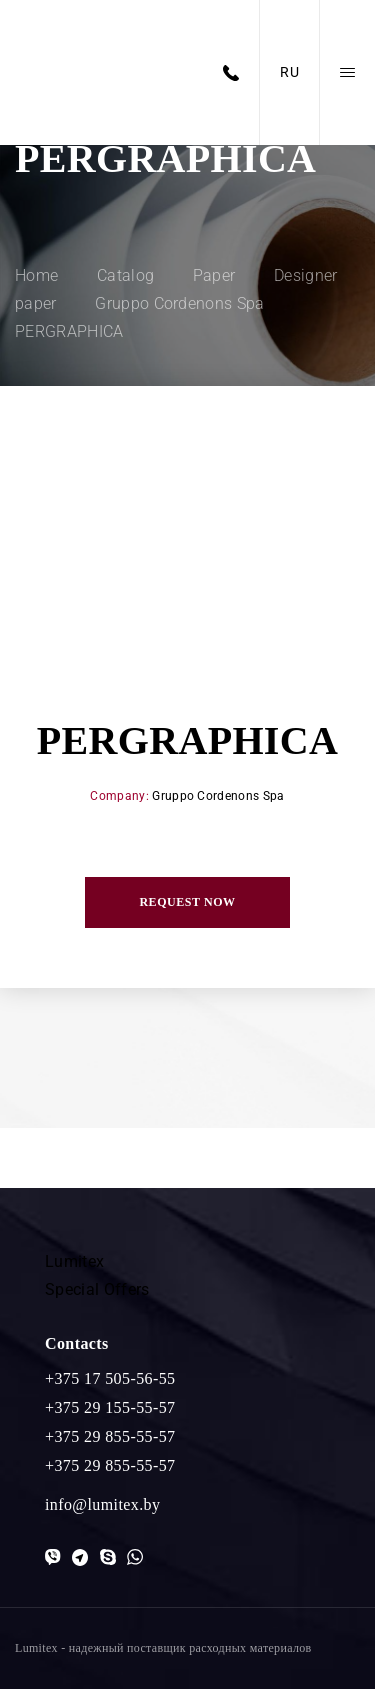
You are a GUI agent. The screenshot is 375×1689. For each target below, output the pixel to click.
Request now (187, 902)
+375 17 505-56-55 (110, 1378)
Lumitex (74, 1261)
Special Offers (97, 1289)
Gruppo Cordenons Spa (218, 796)
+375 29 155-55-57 (110, 1407)
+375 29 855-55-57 (110, 1436)
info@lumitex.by (102, 1504)
